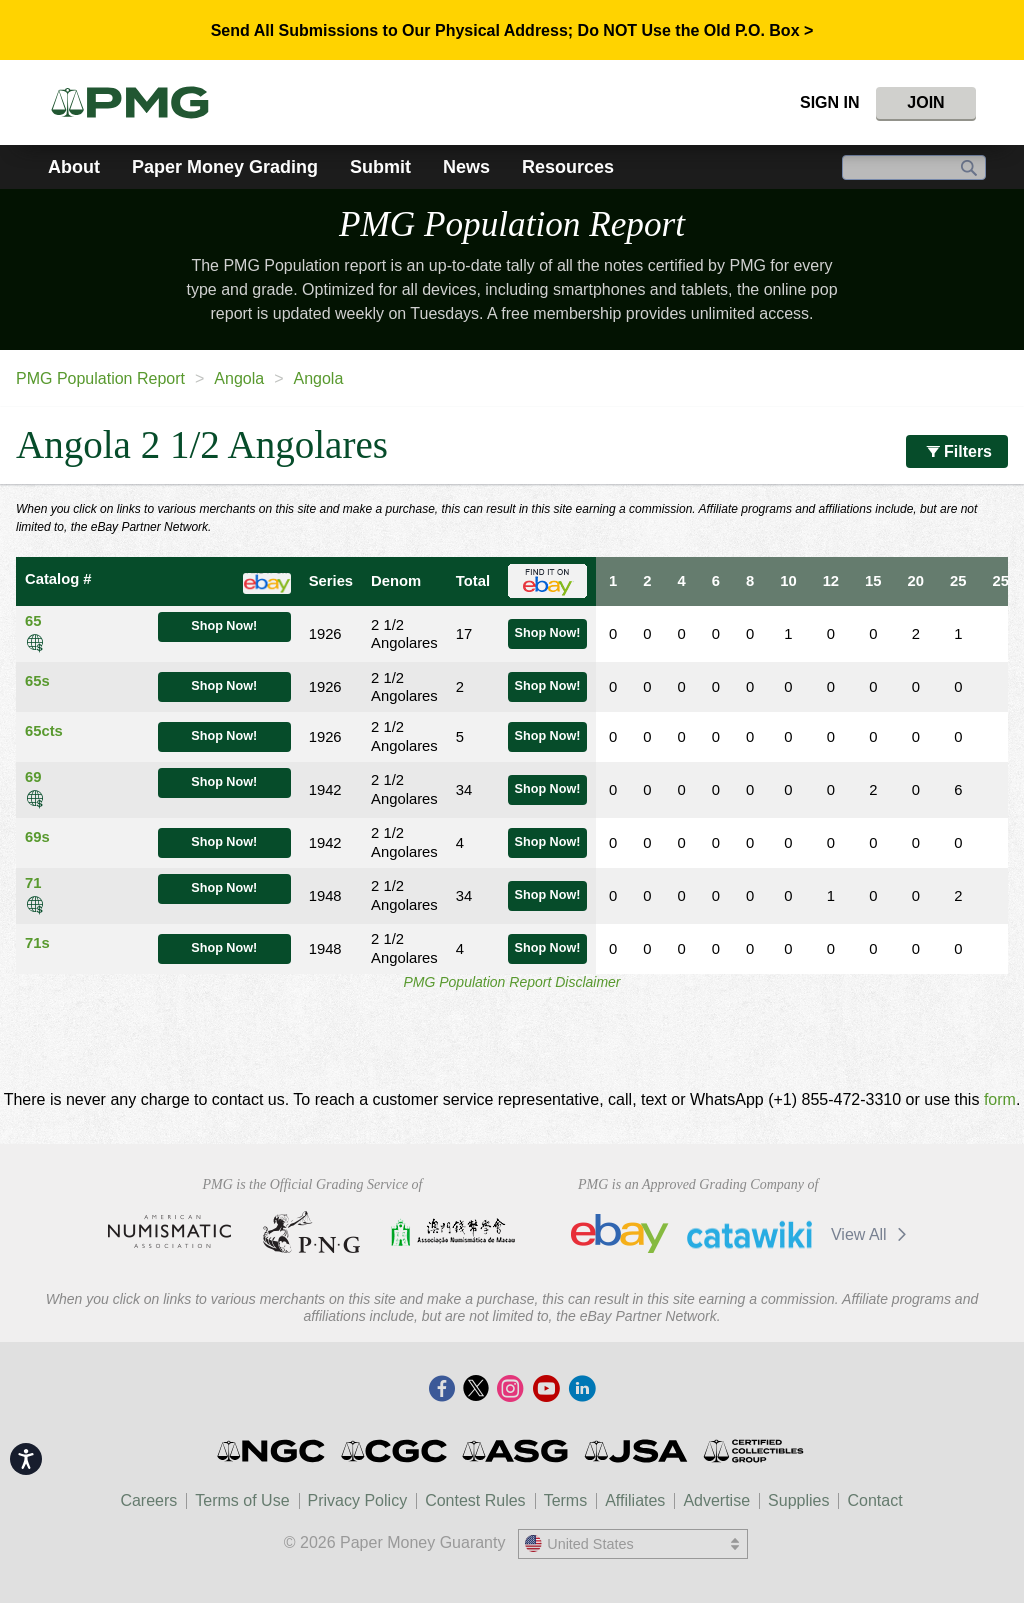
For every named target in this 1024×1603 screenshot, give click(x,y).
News (466, 167)
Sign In (830, 102)
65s (37, 681)
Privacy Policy (358, 1500)
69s (37, 837)
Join (925, 102)
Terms (566, 1500)
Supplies (798, 1500)
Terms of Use (242, 1500)
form (1000, 1099)
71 (33, 883)
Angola (239, 378)
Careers (148, 1500)
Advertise (716, 1500)
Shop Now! (224, 626)
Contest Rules (475, 1500)
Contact (874, 1500)
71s (37, 943)
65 (33, 621)
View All (872, 1234)
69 (33, 777)
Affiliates (635, 1500)
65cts (44, 731)
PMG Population (512, 224)
